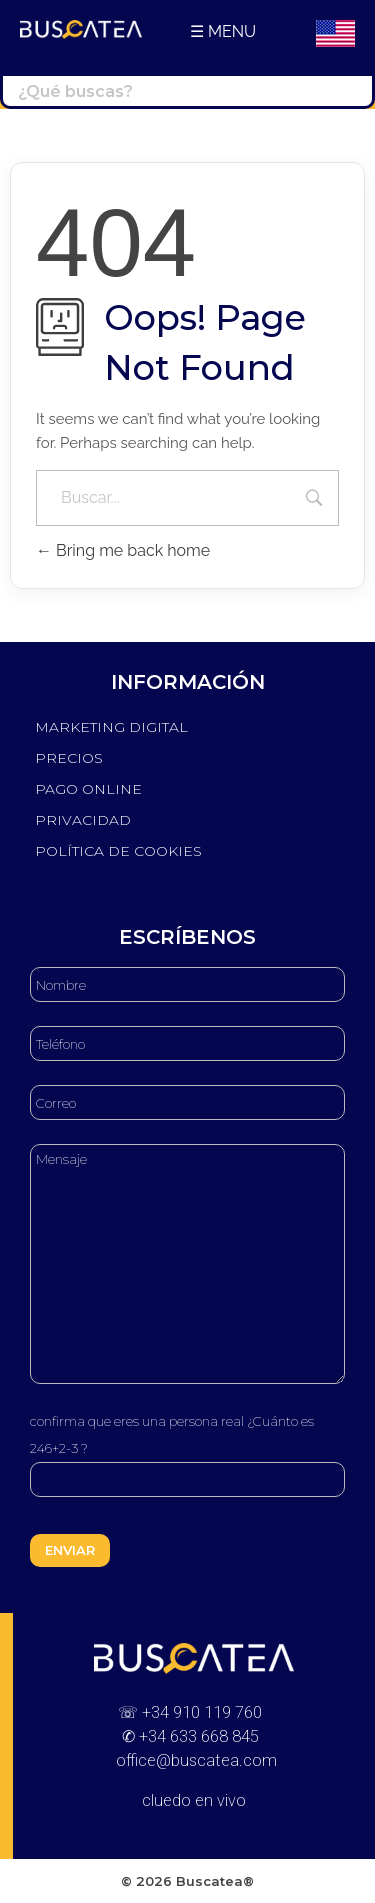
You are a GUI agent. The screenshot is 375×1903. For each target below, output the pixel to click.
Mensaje (187, 1264)
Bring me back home (123, 550)
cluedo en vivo (194, 1800)
